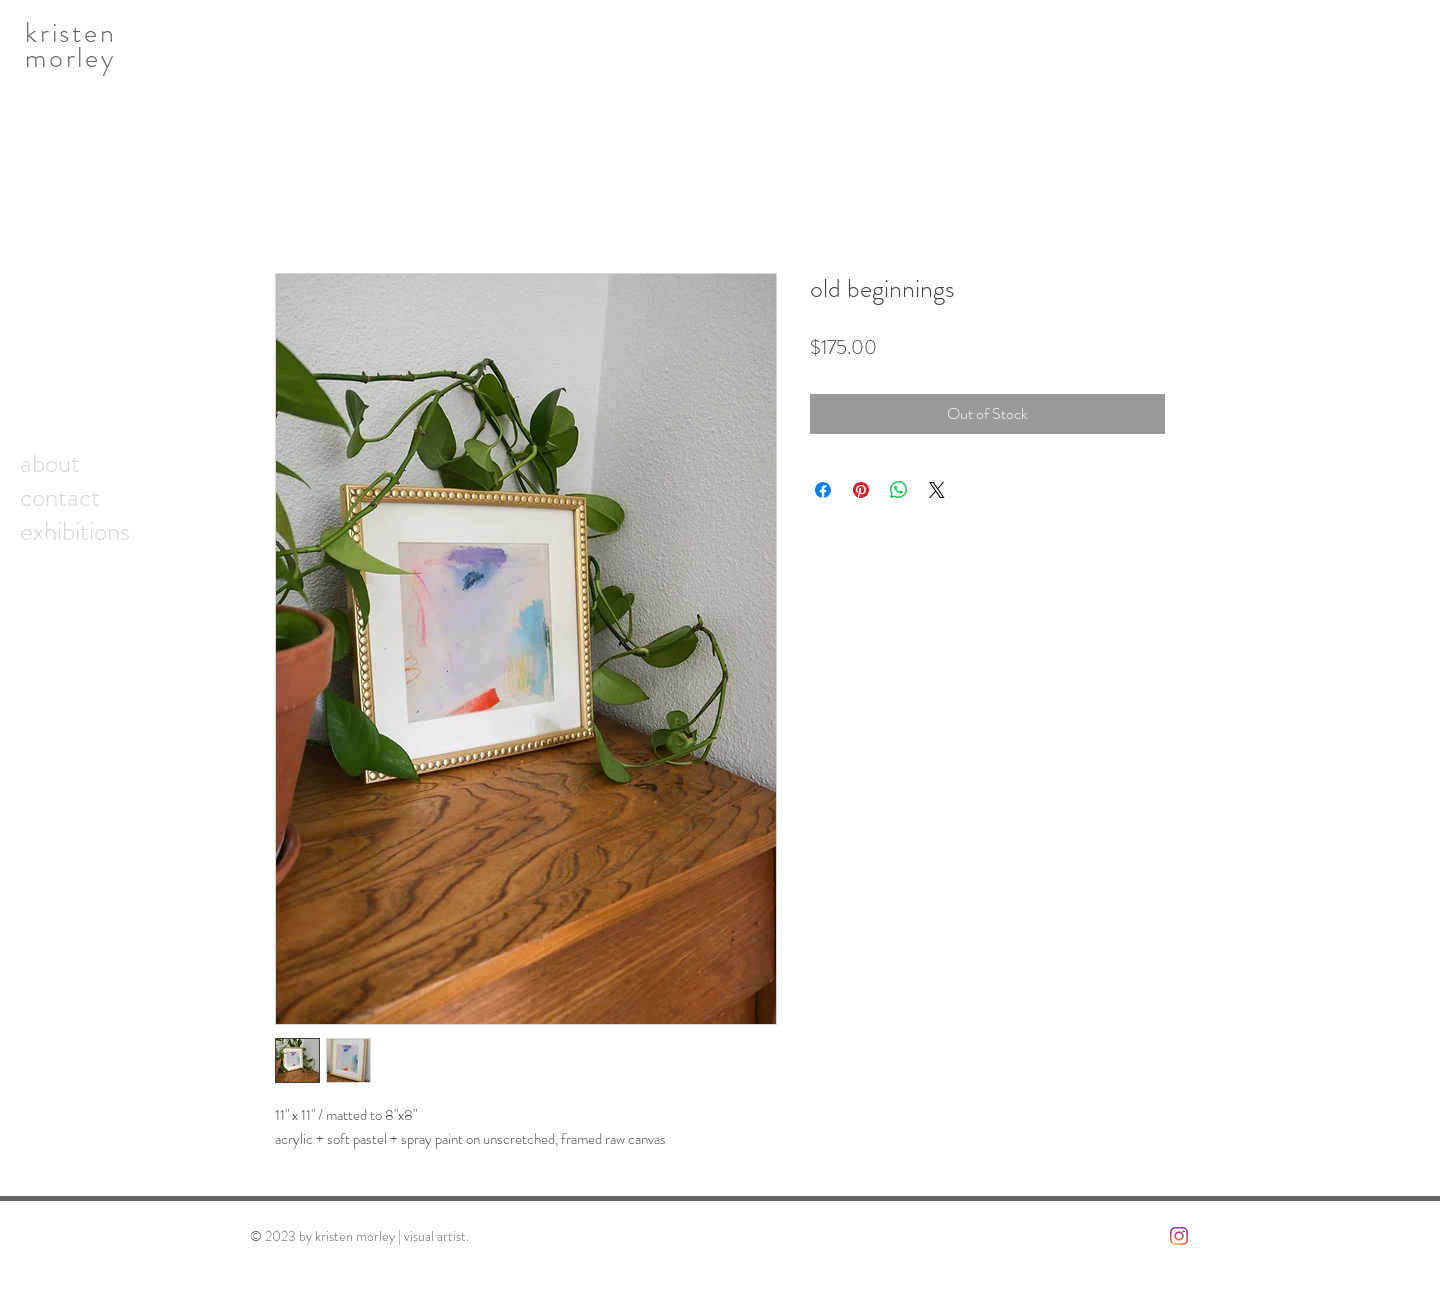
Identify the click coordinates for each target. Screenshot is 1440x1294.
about (50, 463)
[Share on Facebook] (823, 490)
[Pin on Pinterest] (861, 490)
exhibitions (75, 531)
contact (60, 497)
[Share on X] (937, 490)
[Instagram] (1179, 1236)
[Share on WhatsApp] (899, 490)
